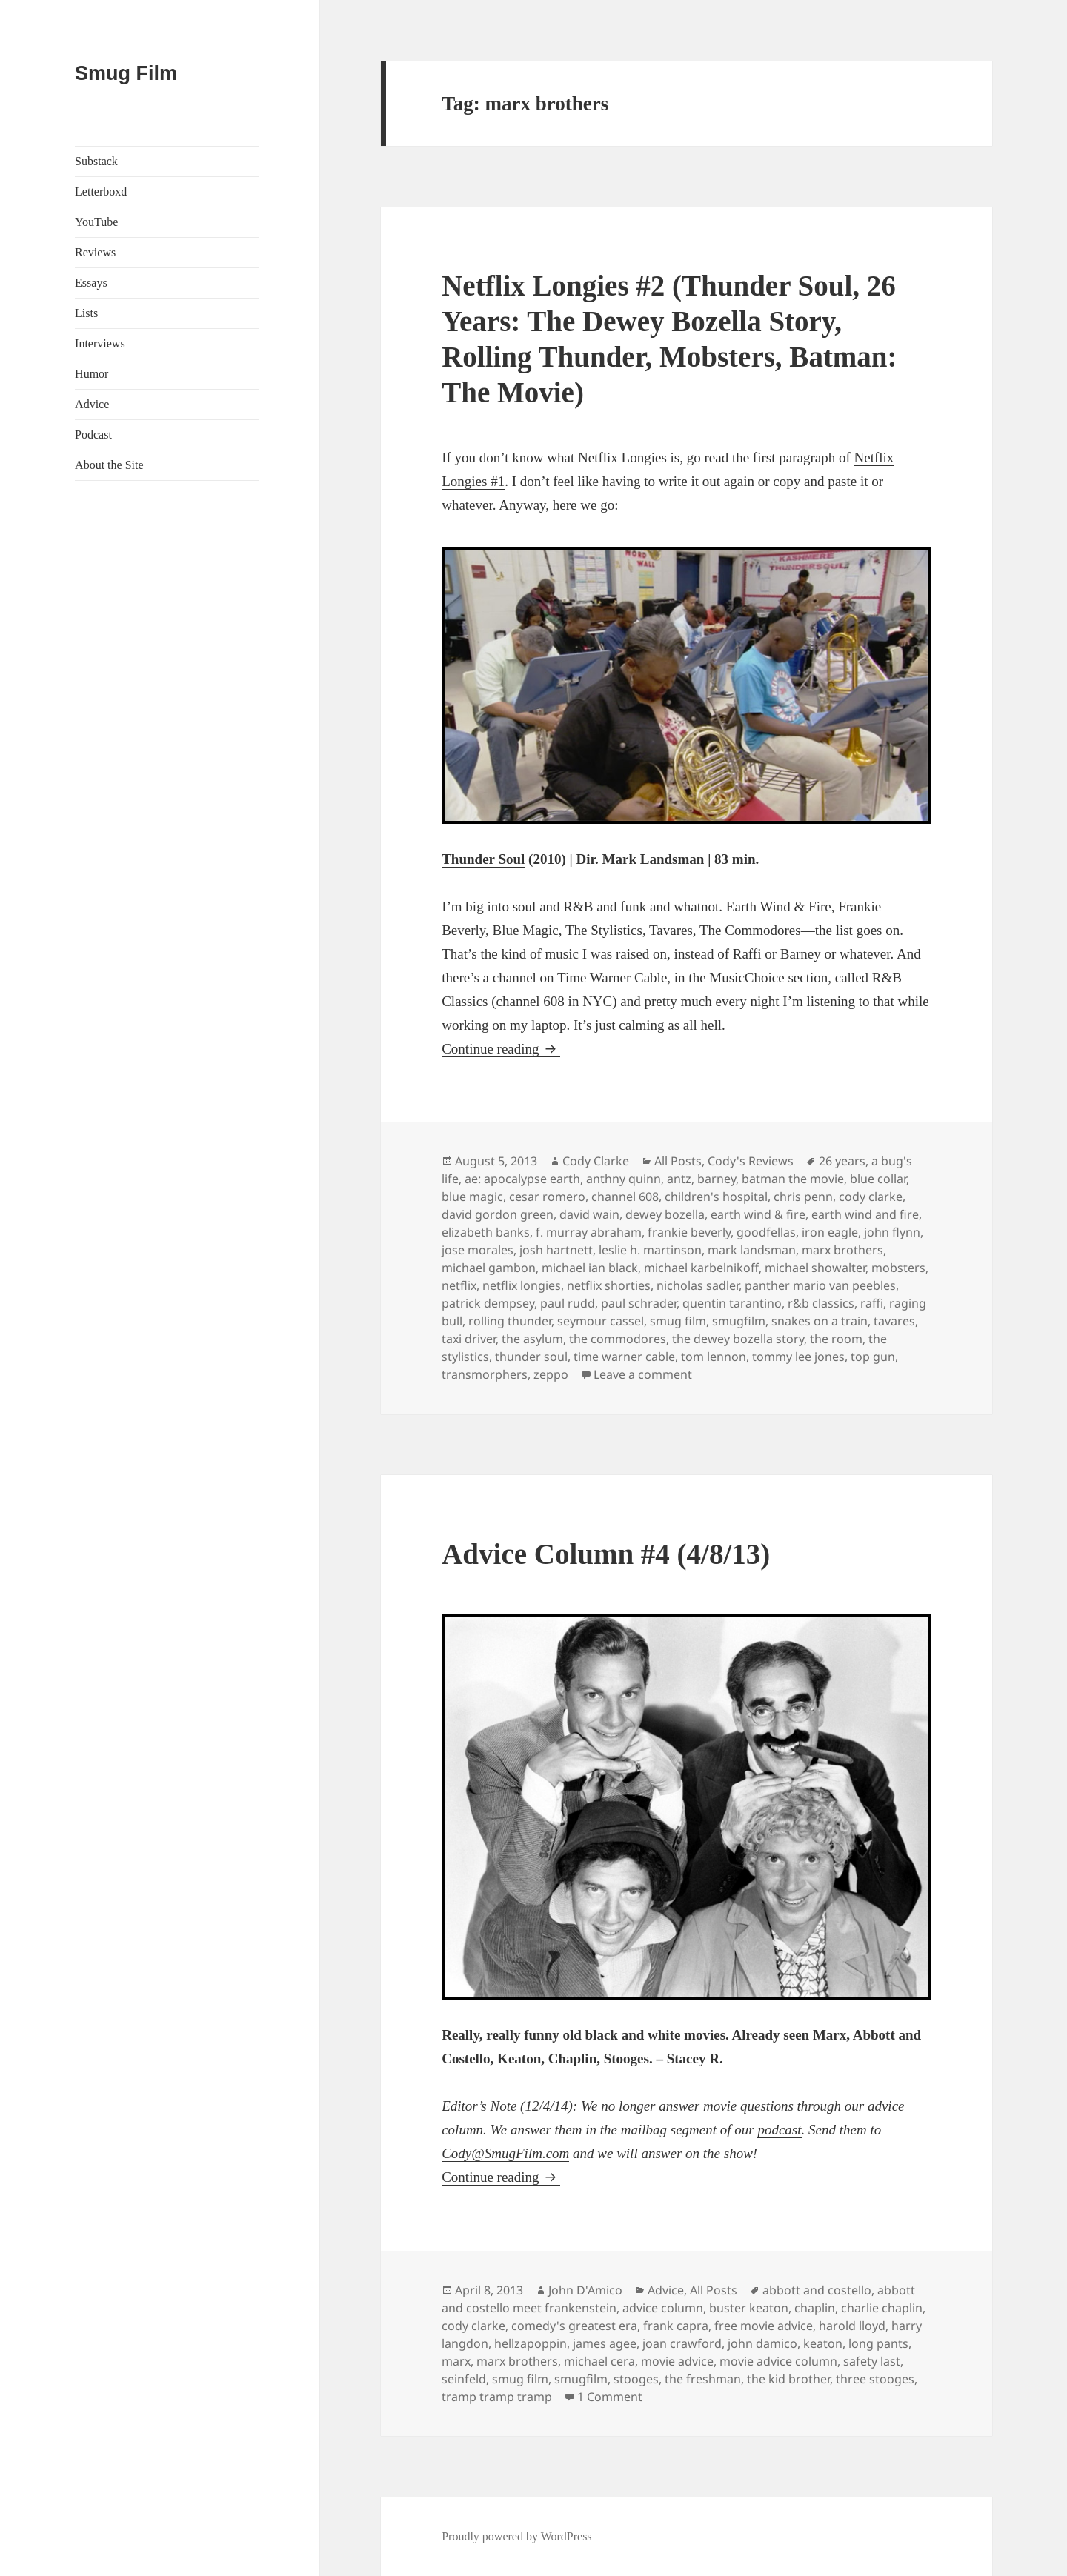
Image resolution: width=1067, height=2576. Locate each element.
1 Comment (609, 2397)
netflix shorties (609, 1285)
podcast (779, 2129)
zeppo (551, 1374)
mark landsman (752, 1250)
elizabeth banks (486, 1232)
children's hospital (716, 1196)
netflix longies (521, 1285)
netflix (459, 1285)
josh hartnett (556, 1250)
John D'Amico (585, 2290)
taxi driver (469, 1339)
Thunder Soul (483, 859)
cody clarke (871, 1196)
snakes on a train (819, 1321)
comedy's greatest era (574, 2325)
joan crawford (682, 2343)
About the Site (109, 465)
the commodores (617, 1339)
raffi (871, 1303)
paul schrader (639, 1303)
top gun (873, 1356)
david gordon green (498, 1214)
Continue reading (501, 1048)
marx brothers (842, 1250)
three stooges (875, 2379)
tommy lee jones (798, 1356)
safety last (871, 2361)
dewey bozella (665, 1214)
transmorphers (485, 1374)
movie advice (677, 2361)
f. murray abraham (589, 1232)
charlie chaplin (882, 2308)
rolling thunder (509, 1321)
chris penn (803, 1196)
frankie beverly (689, 1232)
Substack (96, 161)
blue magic (472, 1196)
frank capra (675, 2325)
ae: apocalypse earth (522, 1179)
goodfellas (766, 1232)
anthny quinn (623, 1179)
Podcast (93, 434)
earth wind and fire (865, 1214)
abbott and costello (816, 2290)
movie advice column (778, 2361)
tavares (894, 1321)
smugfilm (738, 1321)
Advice (92, 404)
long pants (878, 2343)
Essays (91, 282)
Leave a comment (643, 1374)
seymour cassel (600, 1321)
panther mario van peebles (820, 1285)
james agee (604, 2343)
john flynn (892, 1232)
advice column (662, 2308)
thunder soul (531, 1356)
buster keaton (748, 2308)
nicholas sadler (698, 1285)
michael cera (599, 2361)
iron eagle (830, 1232)
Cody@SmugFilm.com (505, 2153)
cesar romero (547, 1196)
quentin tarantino (732, 1303)
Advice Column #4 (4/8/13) (606, 1554)
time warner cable (624, 1356)
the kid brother (788, 2379)
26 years (842, 1161)
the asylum (532, 1339)
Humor (91, 373)
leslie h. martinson (650, 1250)
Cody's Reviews (751, 1161)
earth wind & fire (758, 1214)
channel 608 (625, 1196)
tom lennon (713, 1356)
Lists (86, 313)
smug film (678, 1321)
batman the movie (793, 1179)
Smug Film (126, 73)
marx (456, 2361)
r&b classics (821, 1303)
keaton (822, 2343)
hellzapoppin (530, 2343)
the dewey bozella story (738, 1339)
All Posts (678, 1161)
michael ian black (590, 1267)
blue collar (878, 1179)
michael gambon (489, 1267)
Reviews (95, 252)
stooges (636, 2379)
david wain (589, 1214)
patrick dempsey (488, 1303)
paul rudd (567, 1303)
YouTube (96, 222)
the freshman (703, 2379)
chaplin (814, 2308)
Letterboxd (101, 191)
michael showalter (815, 1267)
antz (679, 1179)
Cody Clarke (595, 1161)
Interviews (100, 343)
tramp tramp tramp (497, 2397)
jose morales (477, 1250)
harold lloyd (852, 2325)
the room (836, 1339)
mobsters (898, 1267)
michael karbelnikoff (701, 1267)
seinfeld (464, 2379)
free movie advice (763, 2325)
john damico (762, 2343)
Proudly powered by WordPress (516, 2536)
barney (716, 1179)
